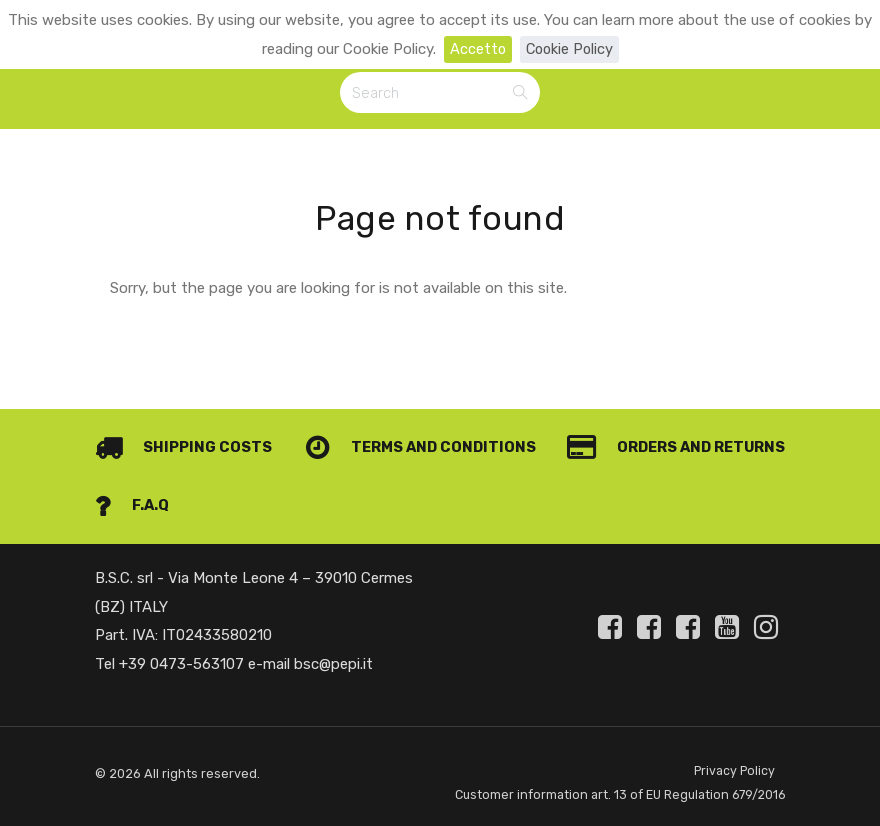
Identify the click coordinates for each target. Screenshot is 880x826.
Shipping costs (183, 422)
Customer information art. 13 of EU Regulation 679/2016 (593, 781)
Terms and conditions (667, 422)
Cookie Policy (569, 49)
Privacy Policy (733, 745)
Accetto (475, 49)
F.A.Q (747, 480)
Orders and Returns (207, 480)
